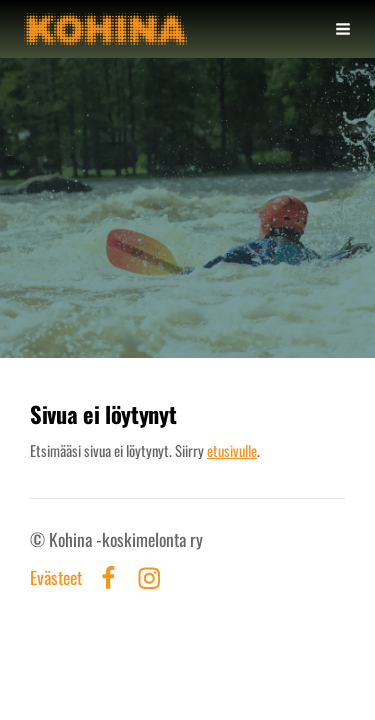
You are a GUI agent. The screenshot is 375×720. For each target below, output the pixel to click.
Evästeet (56, 578)
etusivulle (232, 450)
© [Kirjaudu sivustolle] (39, 539)
